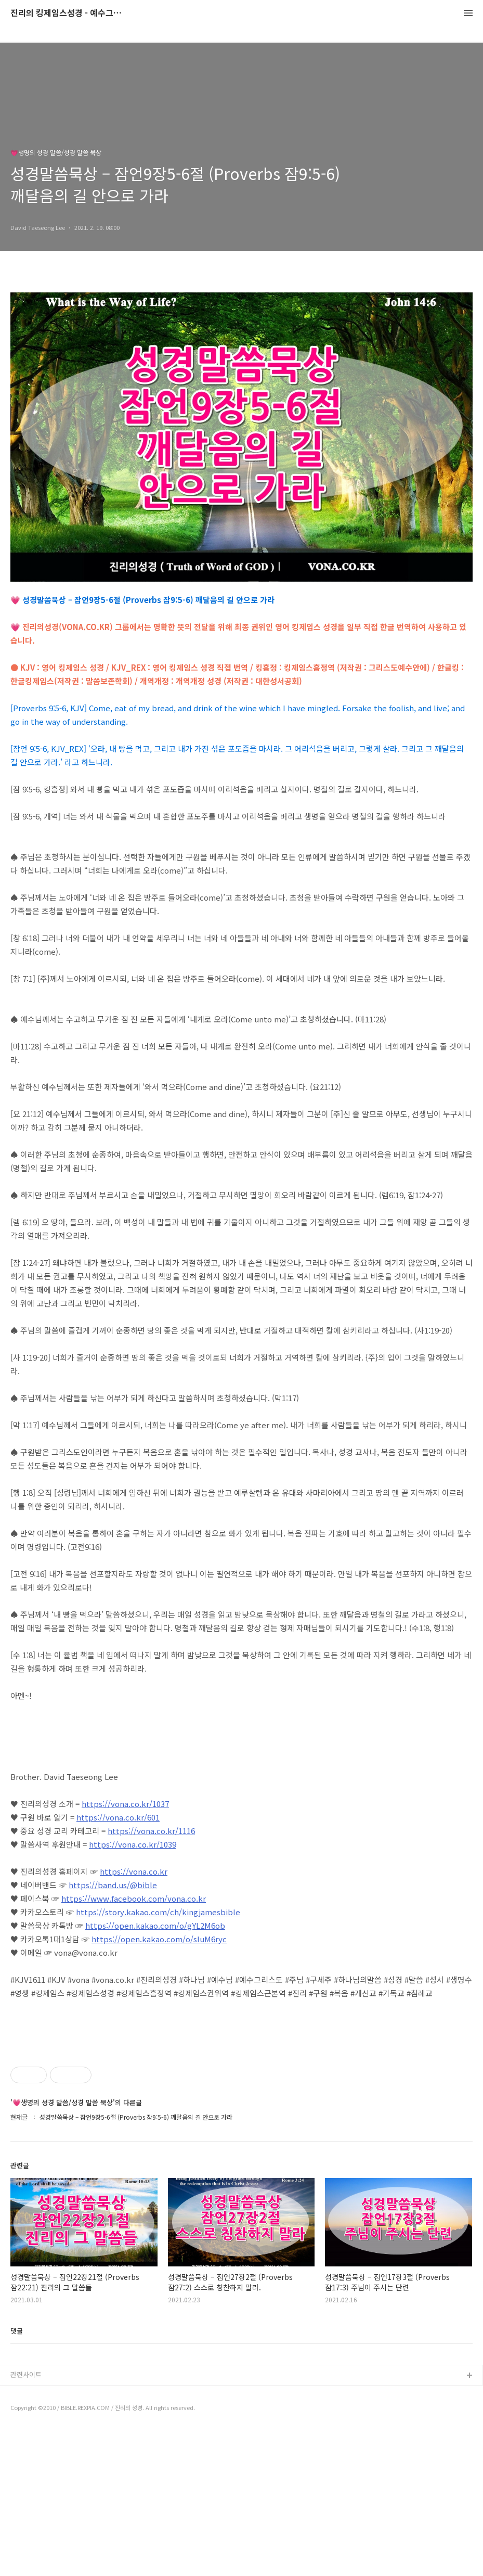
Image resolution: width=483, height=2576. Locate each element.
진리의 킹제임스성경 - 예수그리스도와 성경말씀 (67, 13)
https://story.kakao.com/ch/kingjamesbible (158, 1911)
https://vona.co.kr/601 (118, 1817)
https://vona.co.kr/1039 (132, 1844)
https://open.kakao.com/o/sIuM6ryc (159, 1938)
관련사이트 (26, 2520)
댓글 (16, 2476)
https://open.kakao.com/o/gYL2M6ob (155, 1925)
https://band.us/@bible (113, 1884)
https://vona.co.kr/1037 (125, 1803)
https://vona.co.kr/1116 (151, 1830)
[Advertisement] (241, 2110)
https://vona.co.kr (133, 1871)
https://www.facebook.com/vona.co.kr (133, 1898)
